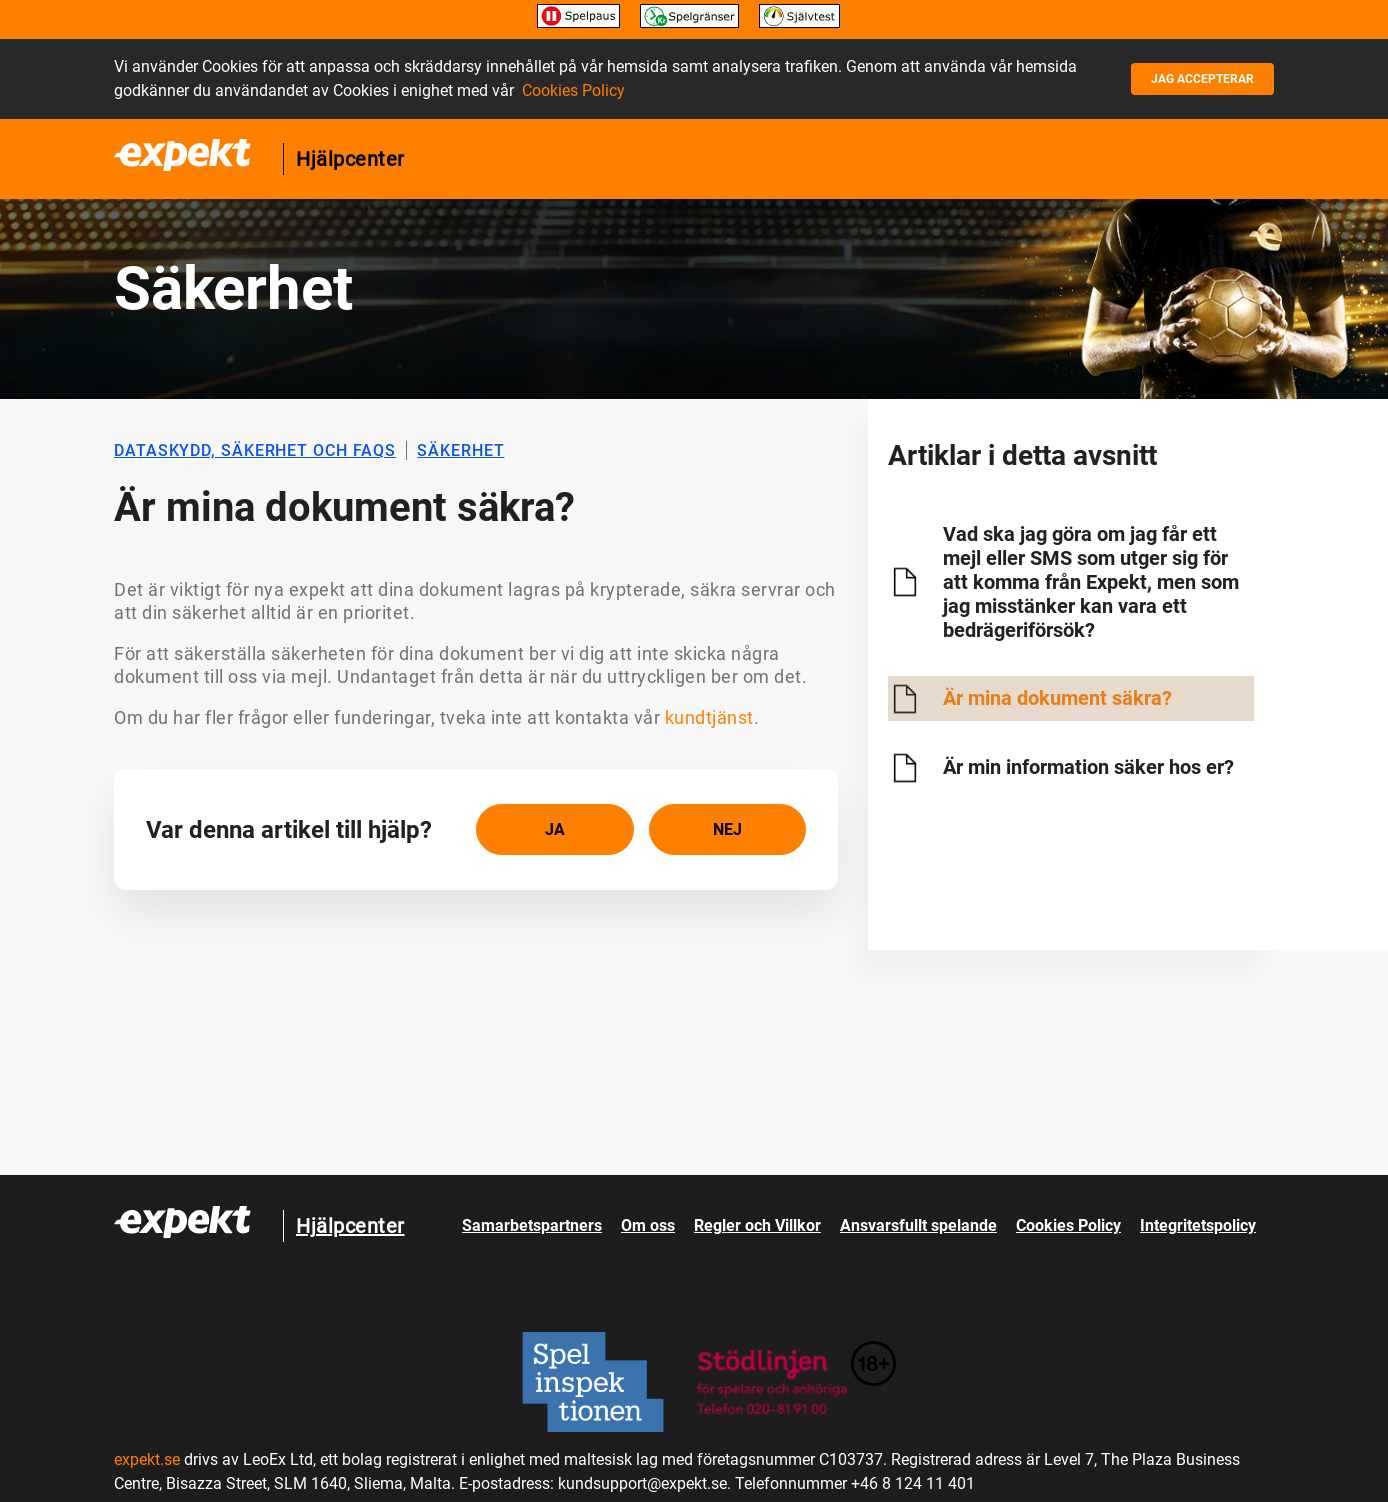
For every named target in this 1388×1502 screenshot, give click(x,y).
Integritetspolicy (1198, 1225)
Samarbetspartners (532, 1225)
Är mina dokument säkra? (1057, 698)
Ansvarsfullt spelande (918, 1225)
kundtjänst (709, 717)
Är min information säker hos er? (1088, 767)
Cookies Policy (573, 90)
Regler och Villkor (757, 1225)
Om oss (648, 1225)
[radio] (555, 829)
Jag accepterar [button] (1202, 79)
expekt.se (147, 1459)
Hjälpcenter (350, 159)
